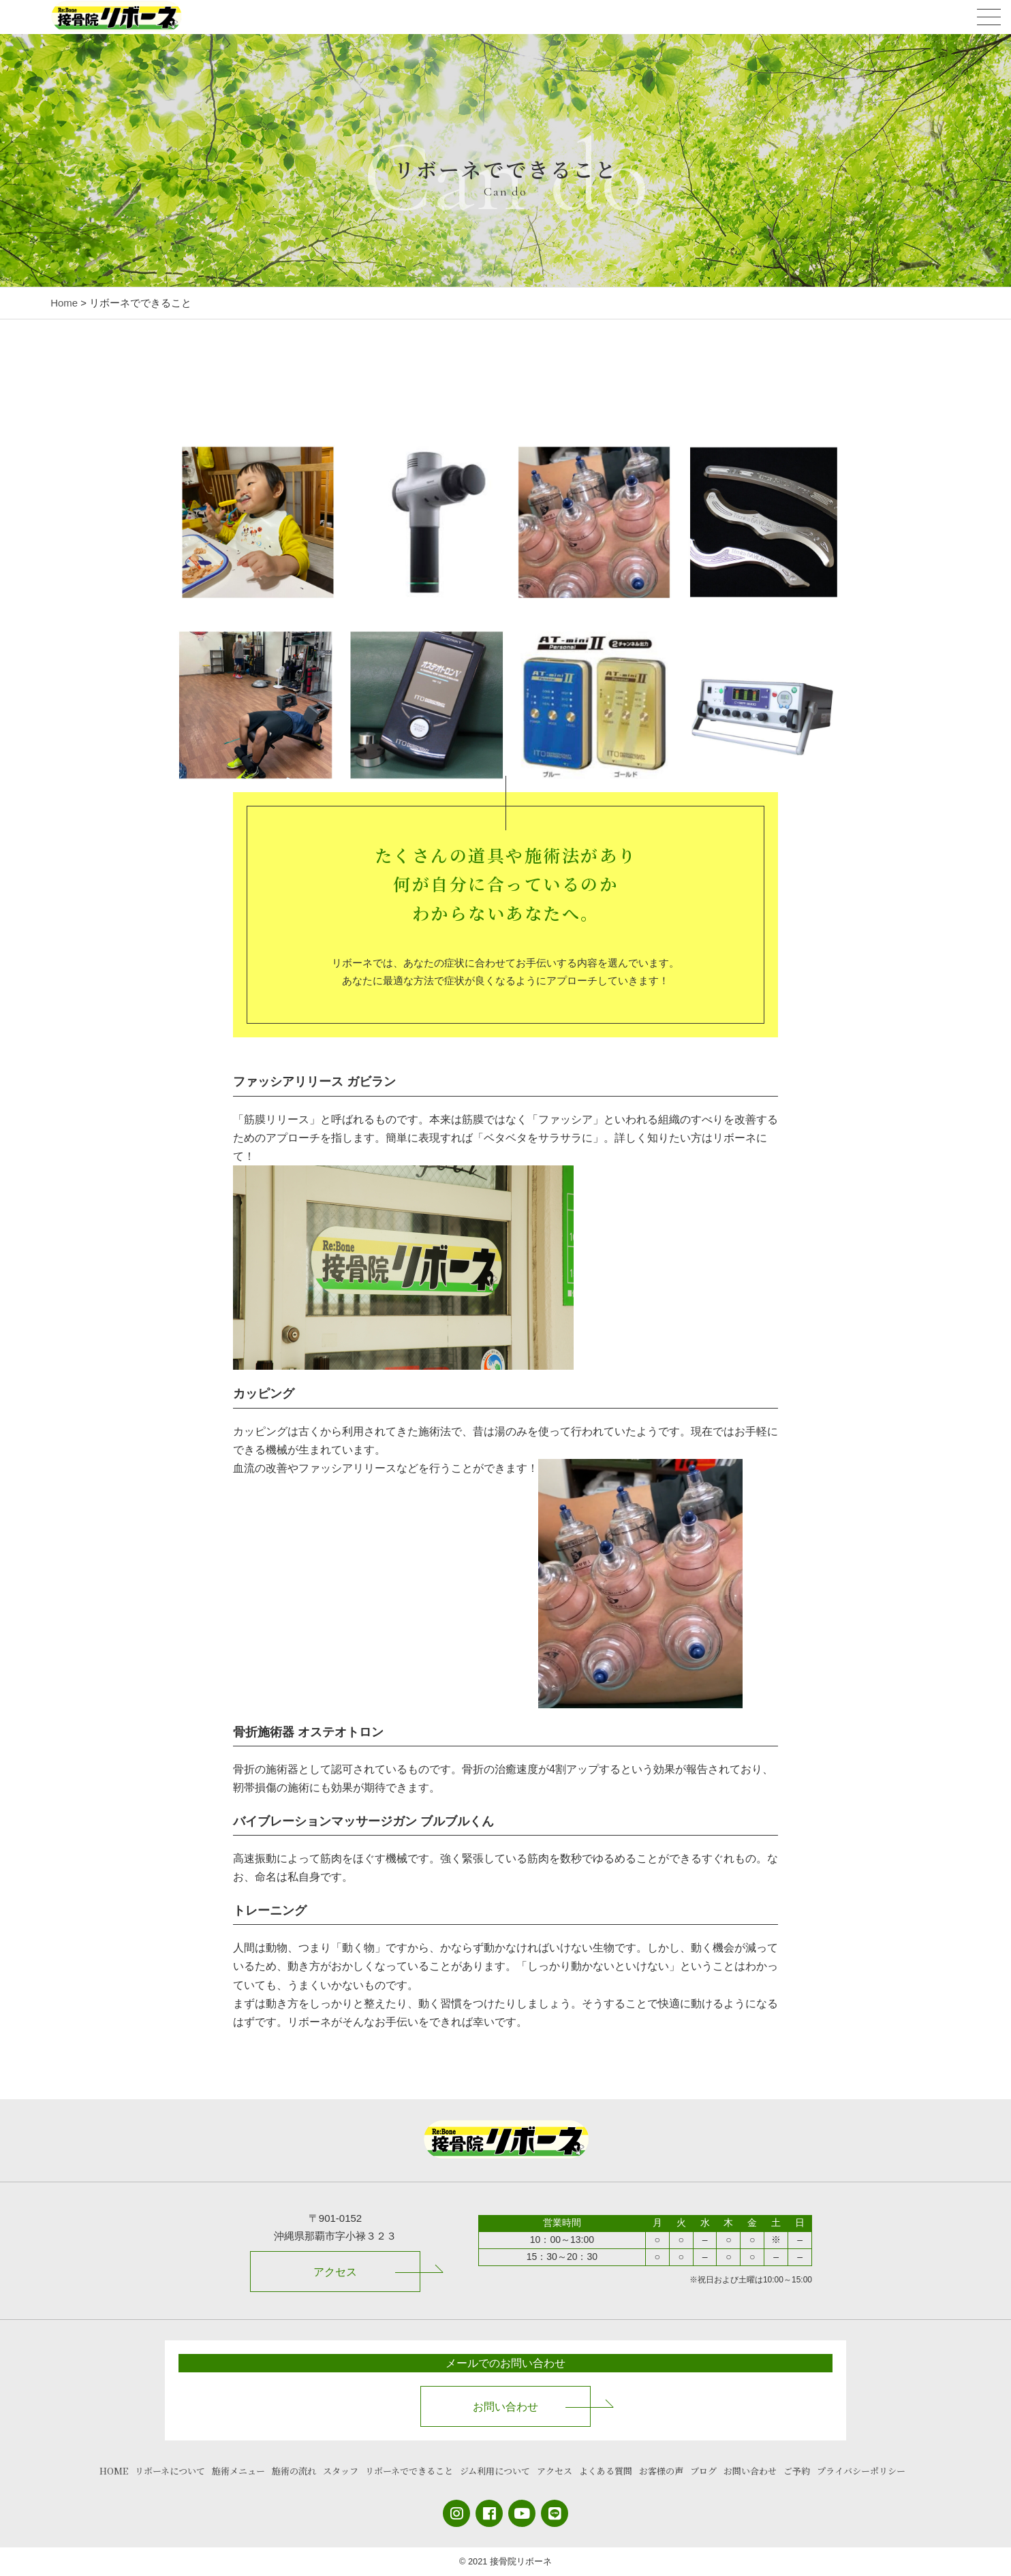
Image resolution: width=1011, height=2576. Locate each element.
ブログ (703, 2470)
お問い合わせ (505, 2407)
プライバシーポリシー (861, 2470)
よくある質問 (605, 2470)
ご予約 (796, 2470)
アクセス (335, 2272)
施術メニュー (238, 2470)
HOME (113, 2470)
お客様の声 (661, 2470)
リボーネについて (170, 2470)
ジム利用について (495, 2470)
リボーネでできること (409, 2470)
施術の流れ (294, 2470)
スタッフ (340, 2470)
